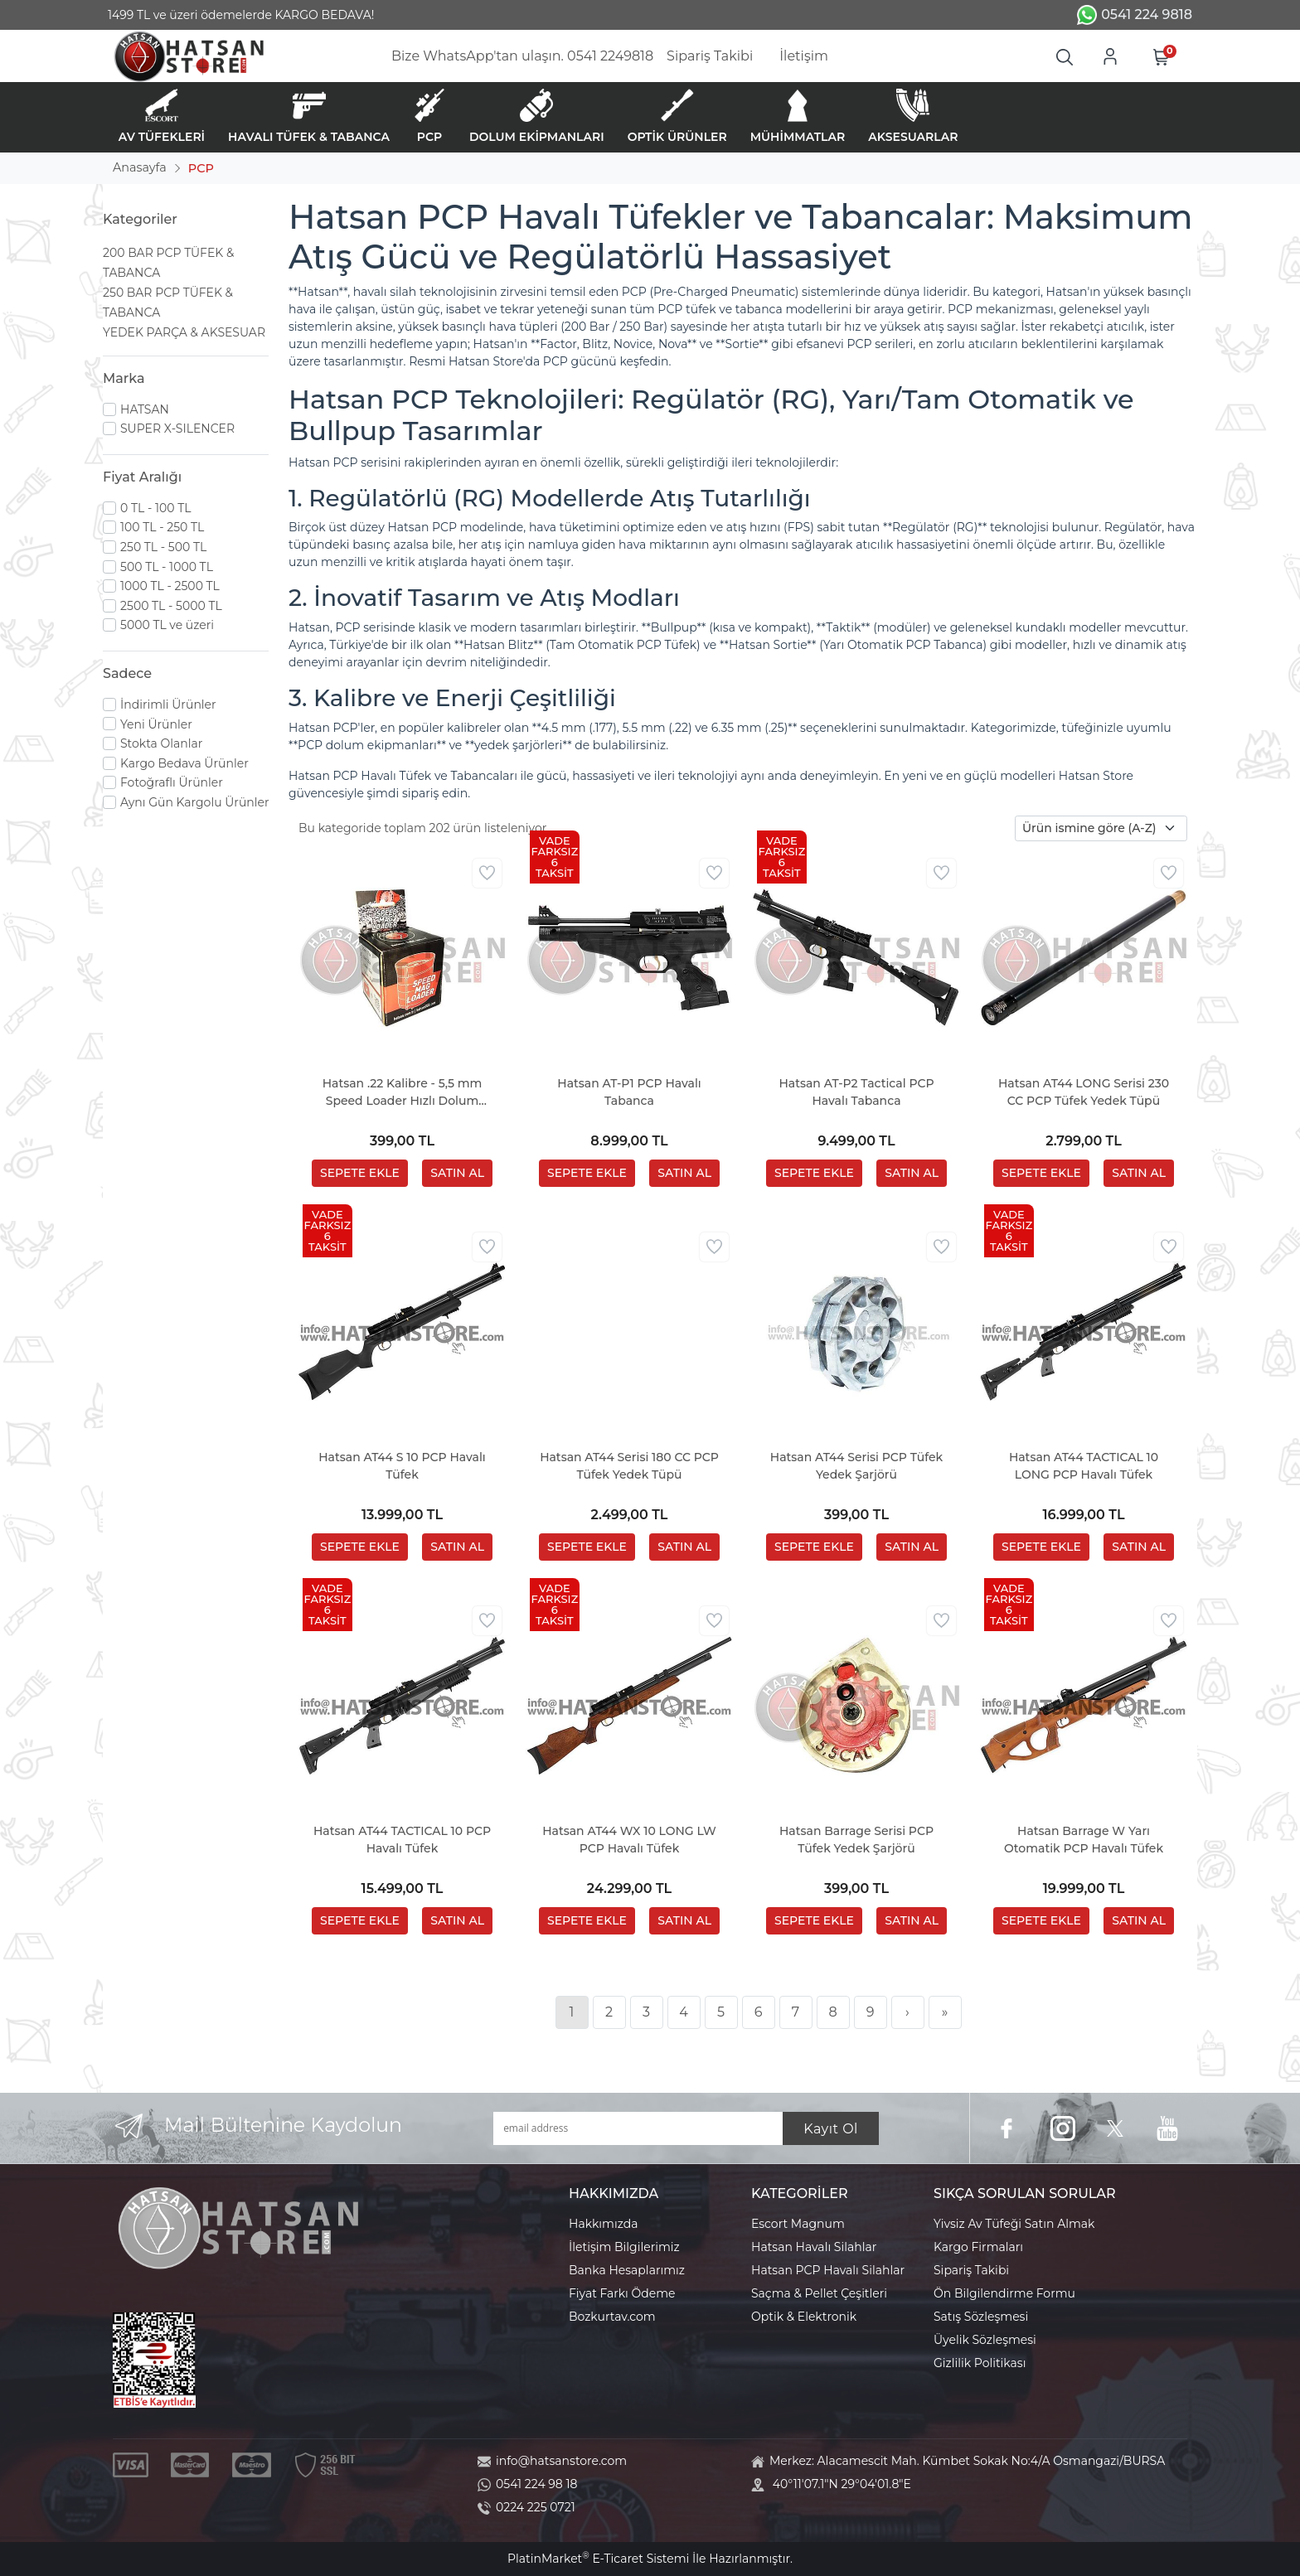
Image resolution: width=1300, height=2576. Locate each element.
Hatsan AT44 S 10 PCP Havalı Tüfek (402, 1466)
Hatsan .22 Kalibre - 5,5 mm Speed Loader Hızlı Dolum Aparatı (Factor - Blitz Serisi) (402, 1093)
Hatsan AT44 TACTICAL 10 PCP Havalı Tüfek (402, 1839)
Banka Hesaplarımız (627, 2270)
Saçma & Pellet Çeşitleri (819, 2293)
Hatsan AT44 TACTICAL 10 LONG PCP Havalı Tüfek (1083, 1466)
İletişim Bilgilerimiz (624, 2246)
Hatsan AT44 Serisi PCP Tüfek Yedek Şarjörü (856, 1466)
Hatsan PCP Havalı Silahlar (828, 2270)
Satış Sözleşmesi (981, 2316)
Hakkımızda (603, 2223)
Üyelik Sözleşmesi (985, 2339)
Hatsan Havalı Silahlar (813, 2246)
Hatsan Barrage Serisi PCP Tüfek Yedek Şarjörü (856, 1839)
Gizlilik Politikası (980, 2363)
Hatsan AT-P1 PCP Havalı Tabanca (629, 1092)
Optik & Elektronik (803, 2316)
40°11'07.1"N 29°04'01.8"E (842, 2484)
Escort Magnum (798, 2223)
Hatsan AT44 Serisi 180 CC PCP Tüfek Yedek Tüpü (629, 1466)
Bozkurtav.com (612, 2316)
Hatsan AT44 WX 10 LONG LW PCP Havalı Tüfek (629, 1839)
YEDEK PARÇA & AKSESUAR (184, 332)
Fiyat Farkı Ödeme (622, 2293)
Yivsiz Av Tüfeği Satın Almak (1014, 2223)
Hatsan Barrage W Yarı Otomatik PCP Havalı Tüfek (1083, 1839)
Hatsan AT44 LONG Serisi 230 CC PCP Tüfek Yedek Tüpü (1083, 1092)
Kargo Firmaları (978, 2246)
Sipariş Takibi (971, 2270)
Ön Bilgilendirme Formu (1004, 2293)
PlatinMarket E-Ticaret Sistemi (598, 2558)
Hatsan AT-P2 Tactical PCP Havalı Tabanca (856, 1092)
